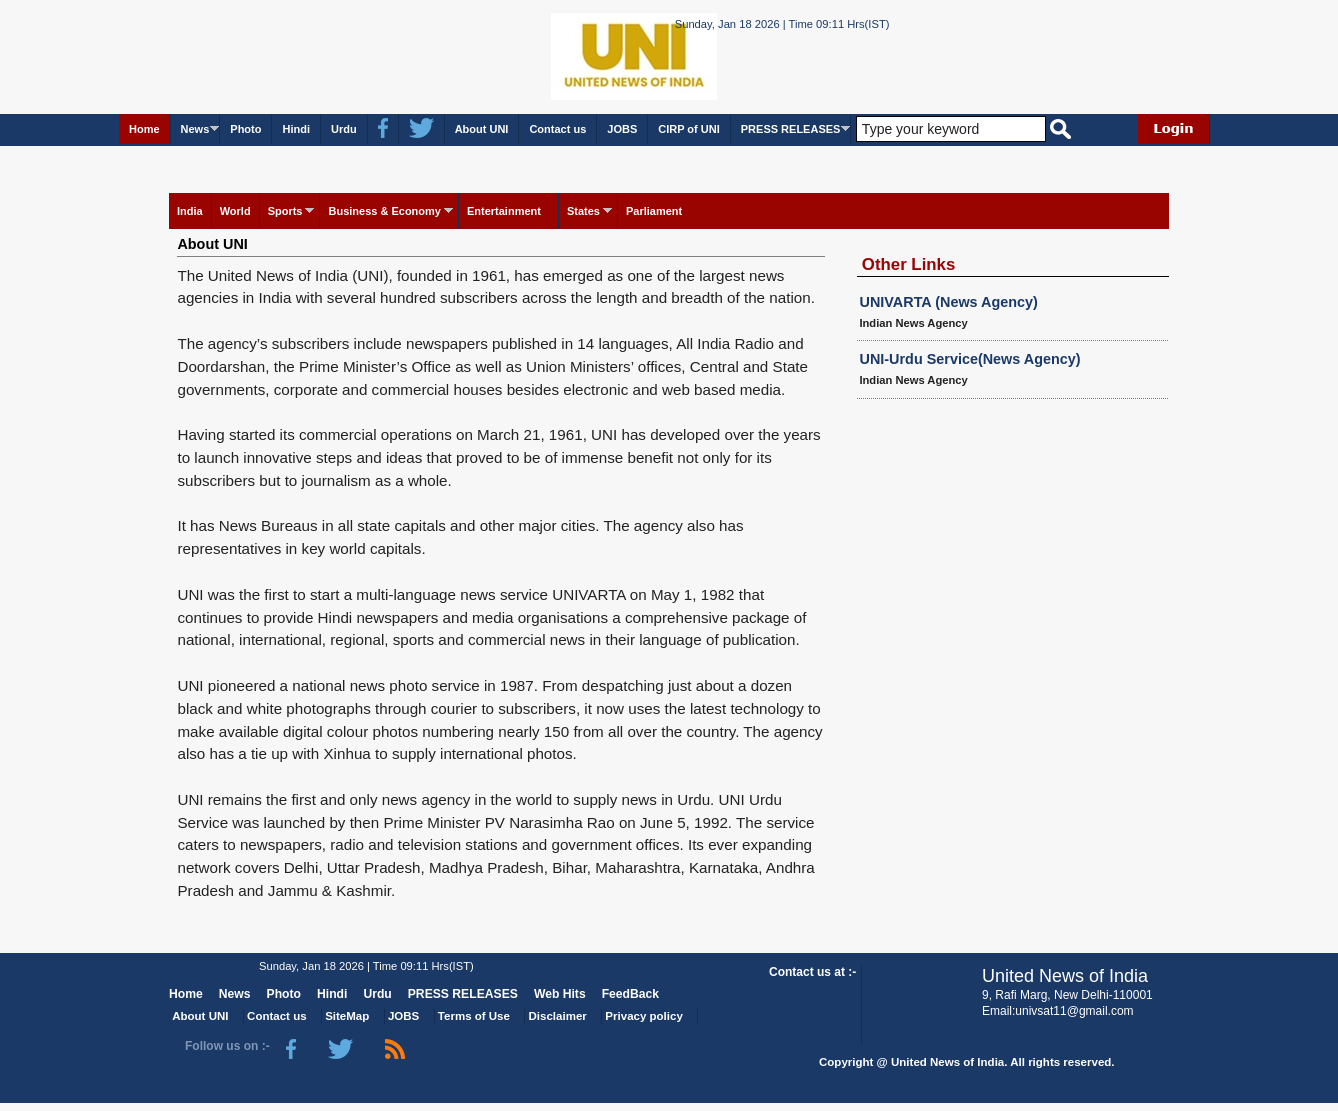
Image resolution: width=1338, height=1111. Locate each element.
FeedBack (630, 994)
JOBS (622, 129)
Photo (245, 129)
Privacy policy (643, 1016)
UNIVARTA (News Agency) (949, 302)
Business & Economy (384, 211)
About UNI (482, 129)
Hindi (296, 129)
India (190, 211)
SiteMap (347, 1016)
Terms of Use (474, 1016)
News (195, 129)
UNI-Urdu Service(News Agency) (970, 359)
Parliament (654, 211)
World (235, 211)
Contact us (557, 129)
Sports (285, 211)
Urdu (344, 129)
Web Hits (560, 994)
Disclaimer (558, 1016)
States (583, 211)
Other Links (909, 264)
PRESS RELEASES (791, 129)
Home (144, 129)
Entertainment (504, 211)
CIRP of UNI (689, 129)
